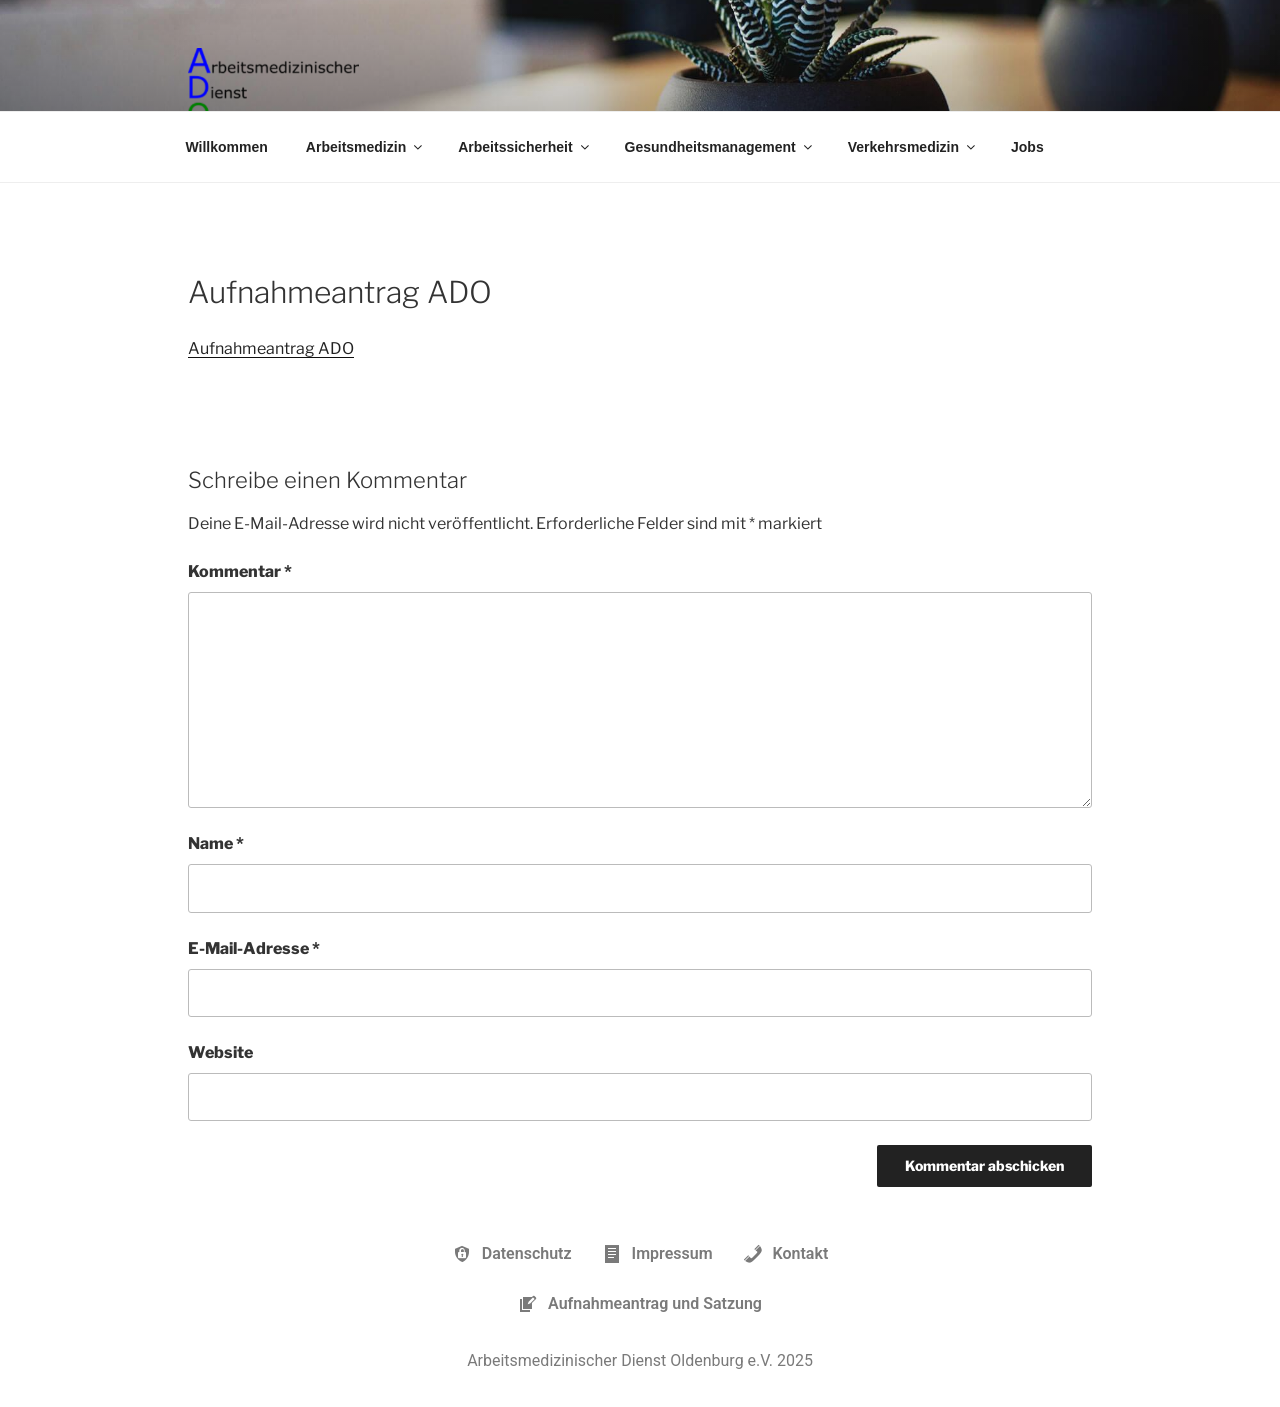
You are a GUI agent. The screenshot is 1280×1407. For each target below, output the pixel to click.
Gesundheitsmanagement (720, 147)
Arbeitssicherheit (524, 147)
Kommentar (240, 571)
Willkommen (227, 147)
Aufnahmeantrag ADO (271, 348)
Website (220, 1052)
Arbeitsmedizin (365, 147)
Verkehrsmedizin (913, 147)
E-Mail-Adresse (254, 948)
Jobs (1027, 147)
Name (216, 843)
